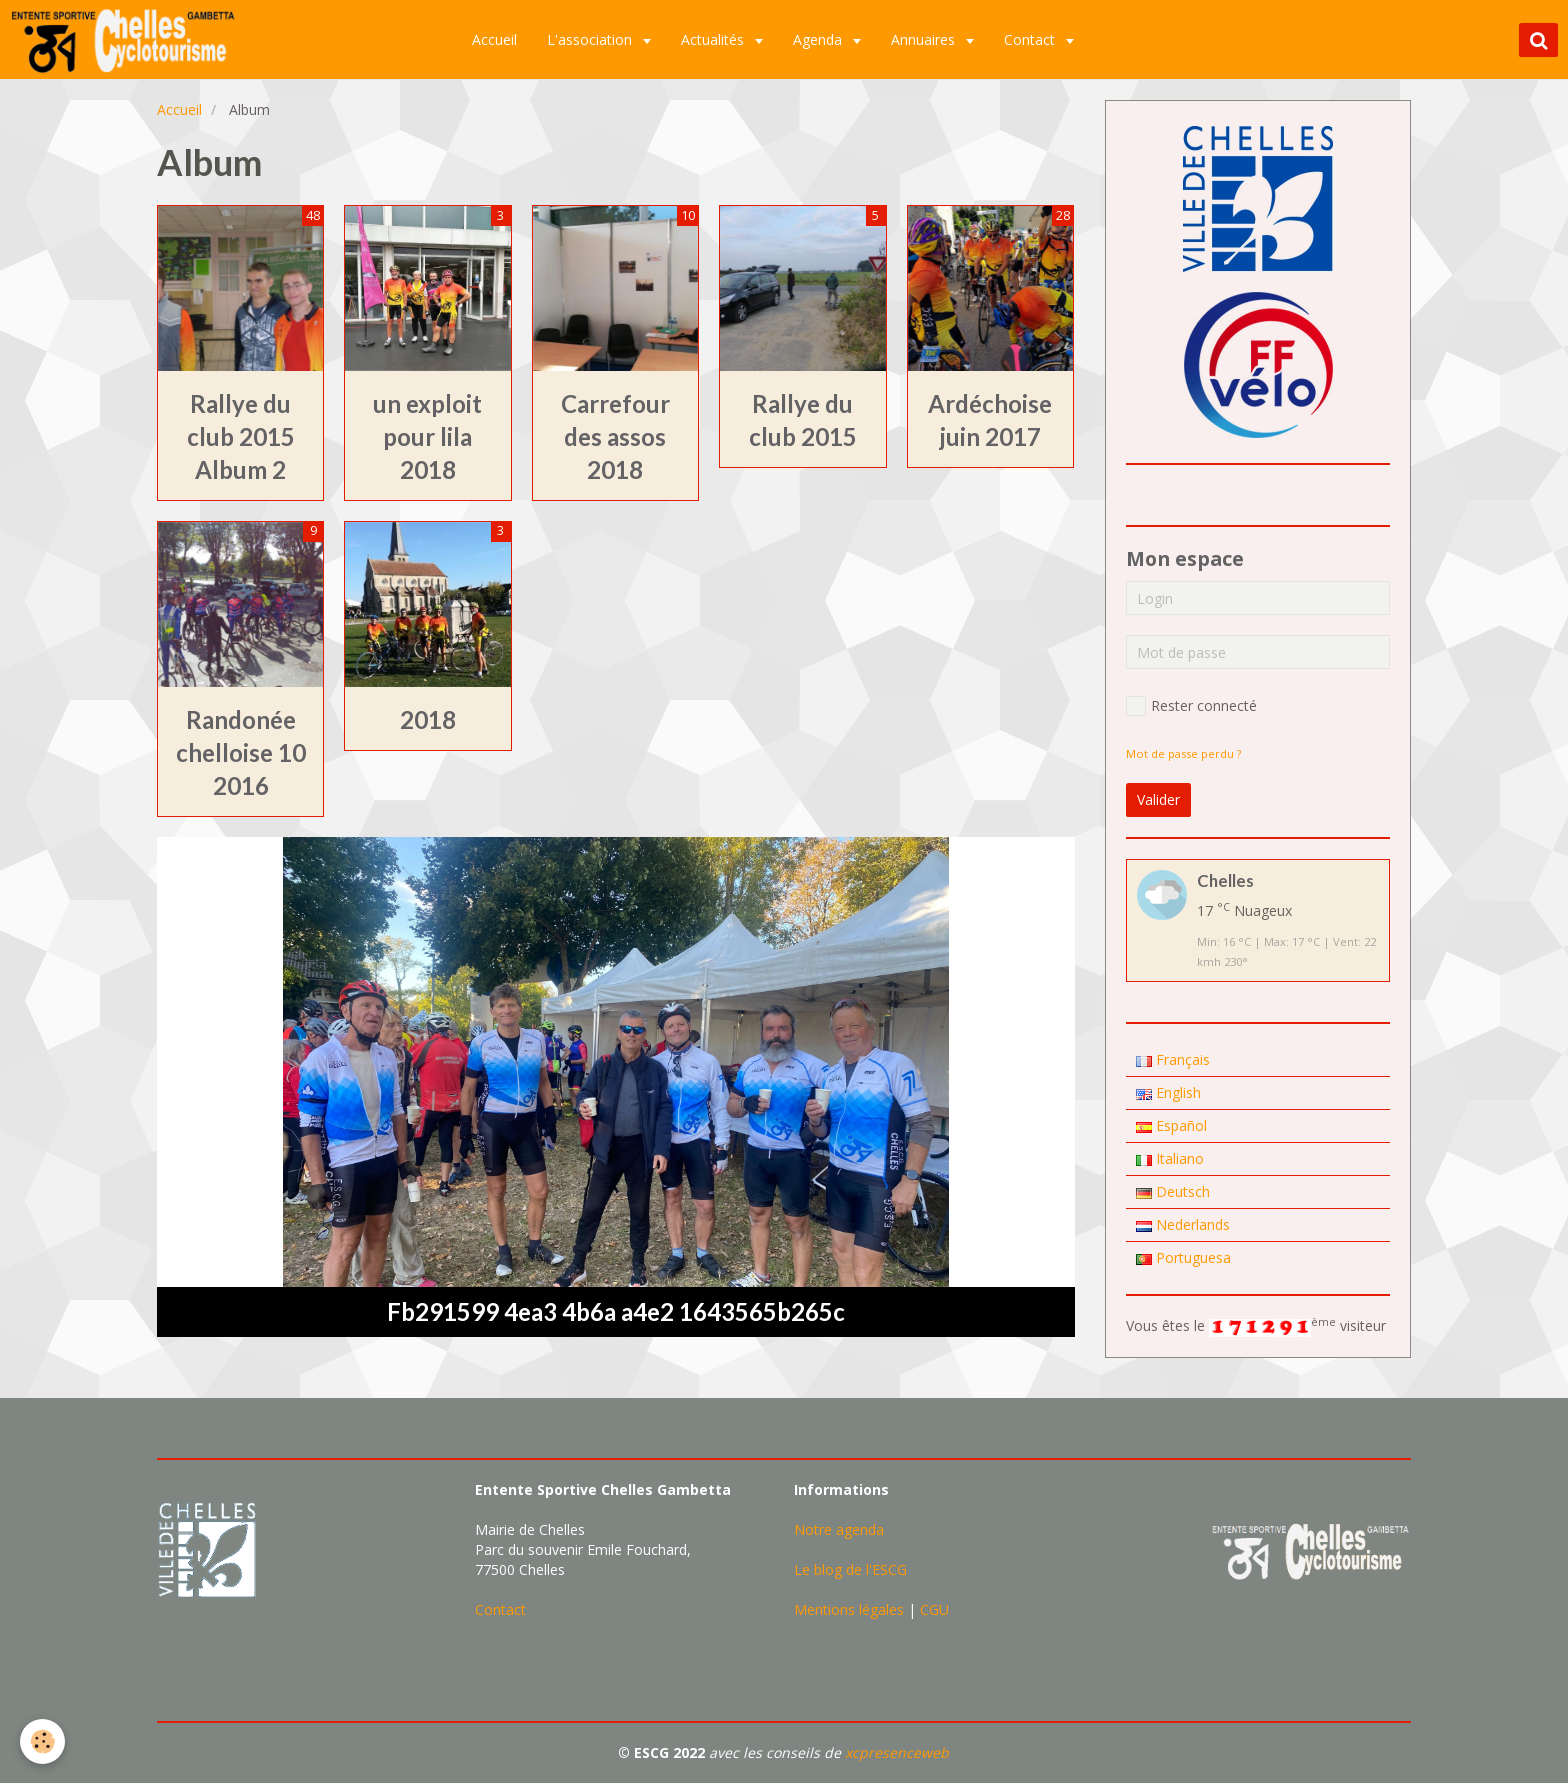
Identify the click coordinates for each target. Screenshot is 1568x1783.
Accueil (495, 39)
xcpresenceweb (897, 1752)
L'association (592, 39)
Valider (1158, 799)
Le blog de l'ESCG (850, 1569)
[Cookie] (42, 1741)
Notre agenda (839, 1529)
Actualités (715, 39)
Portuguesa (1183, 1257)
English (1168, 1092)
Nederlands (1183, 1224)
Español (1171, 1125)
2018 (428, 719)
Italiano (1170, 1158)
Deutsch (1173, 1191)
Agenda (820, 39)
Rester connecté (1191, 706)
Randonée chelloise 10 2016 (241, 752)
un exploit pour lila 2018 (427, 436)
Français (1173, 1059)
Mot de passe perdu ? (1183, 753)
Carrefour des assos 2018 (615, 436)
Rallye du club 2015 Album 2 (241, 436)
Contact (1032, 39)
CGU (934, 1609)
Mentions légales (849, 1609)
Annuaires (926, 39)
